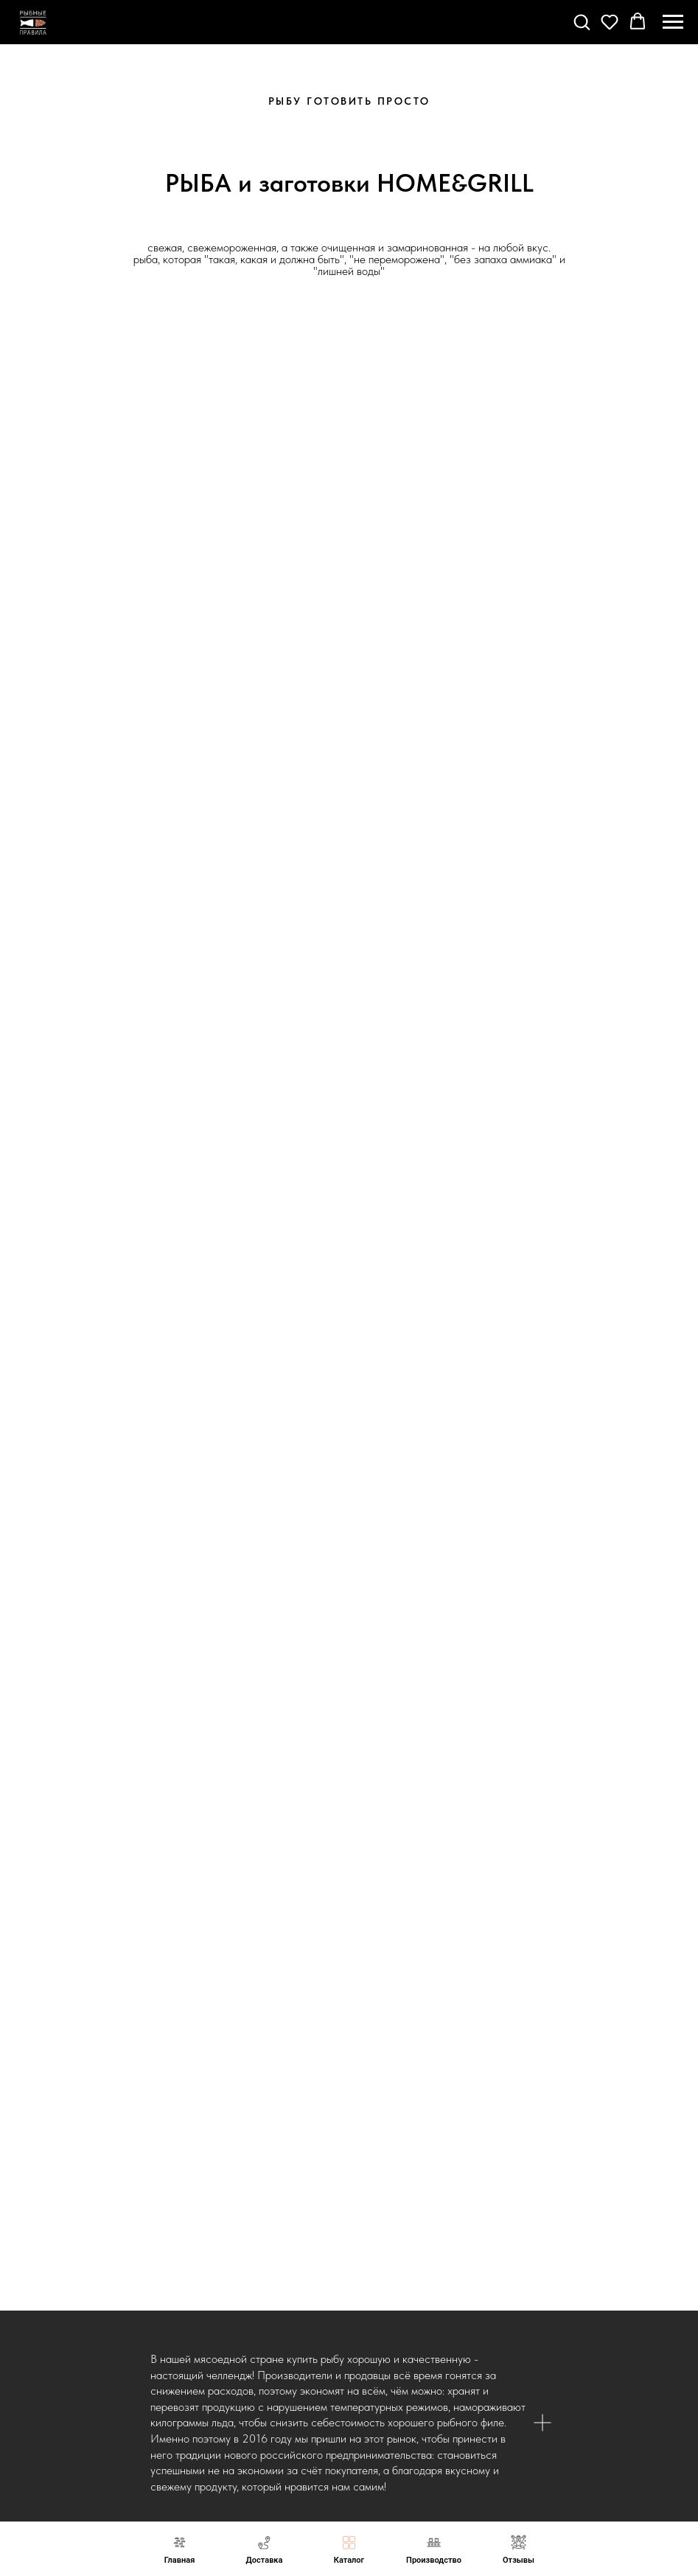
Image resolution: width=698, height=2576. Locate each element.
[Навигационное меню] (673, 22)
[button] (581, 21)
